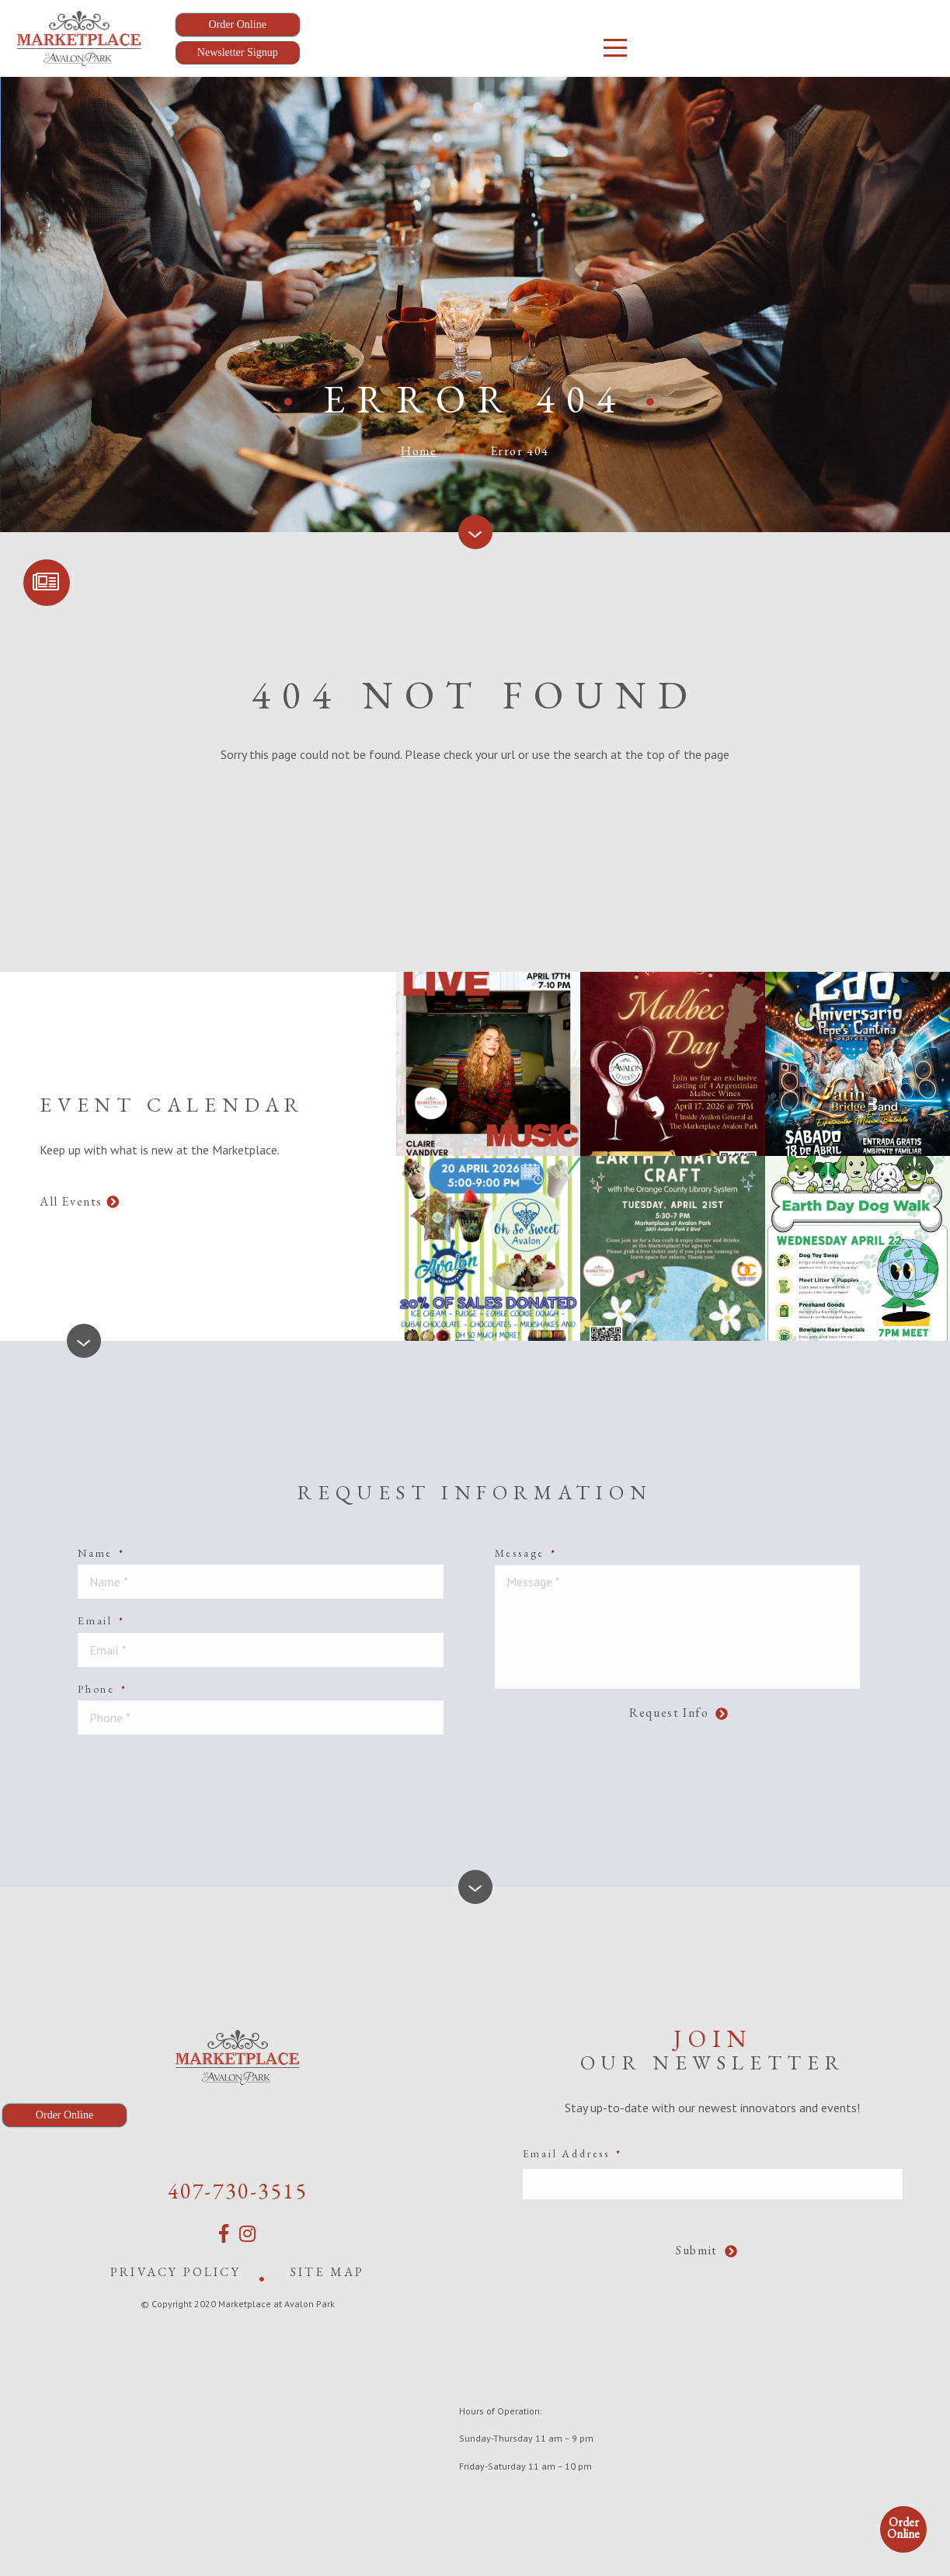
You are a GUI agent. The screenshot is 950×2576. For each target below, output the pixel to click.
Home (419, 451)
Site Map (328, 2272)
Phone (102, 1689)
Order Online (903, 2528)
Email (101, 1620)
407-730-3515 (238, 2191)
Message (526, 1553)
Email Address (572, 2153)
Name (101, 1553)
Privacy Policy (175, 2272)
